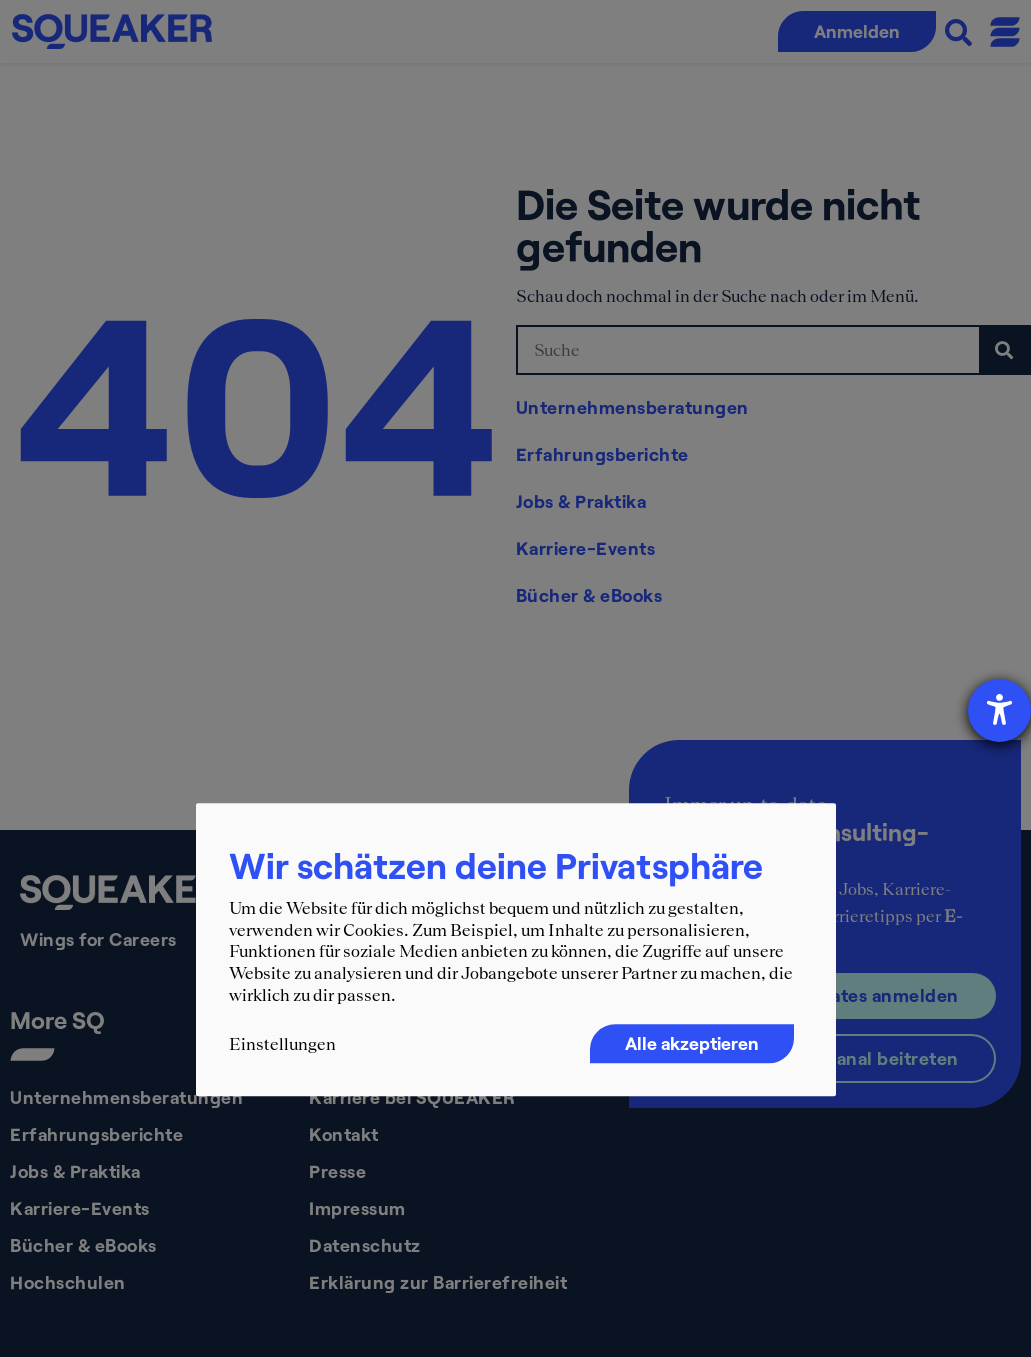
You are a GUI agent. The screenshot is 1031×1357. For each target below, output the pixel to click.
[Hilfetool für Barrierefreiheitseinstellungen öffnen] (999, 710)
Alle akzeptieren (692, 1044)
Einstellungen (282, 1045)
